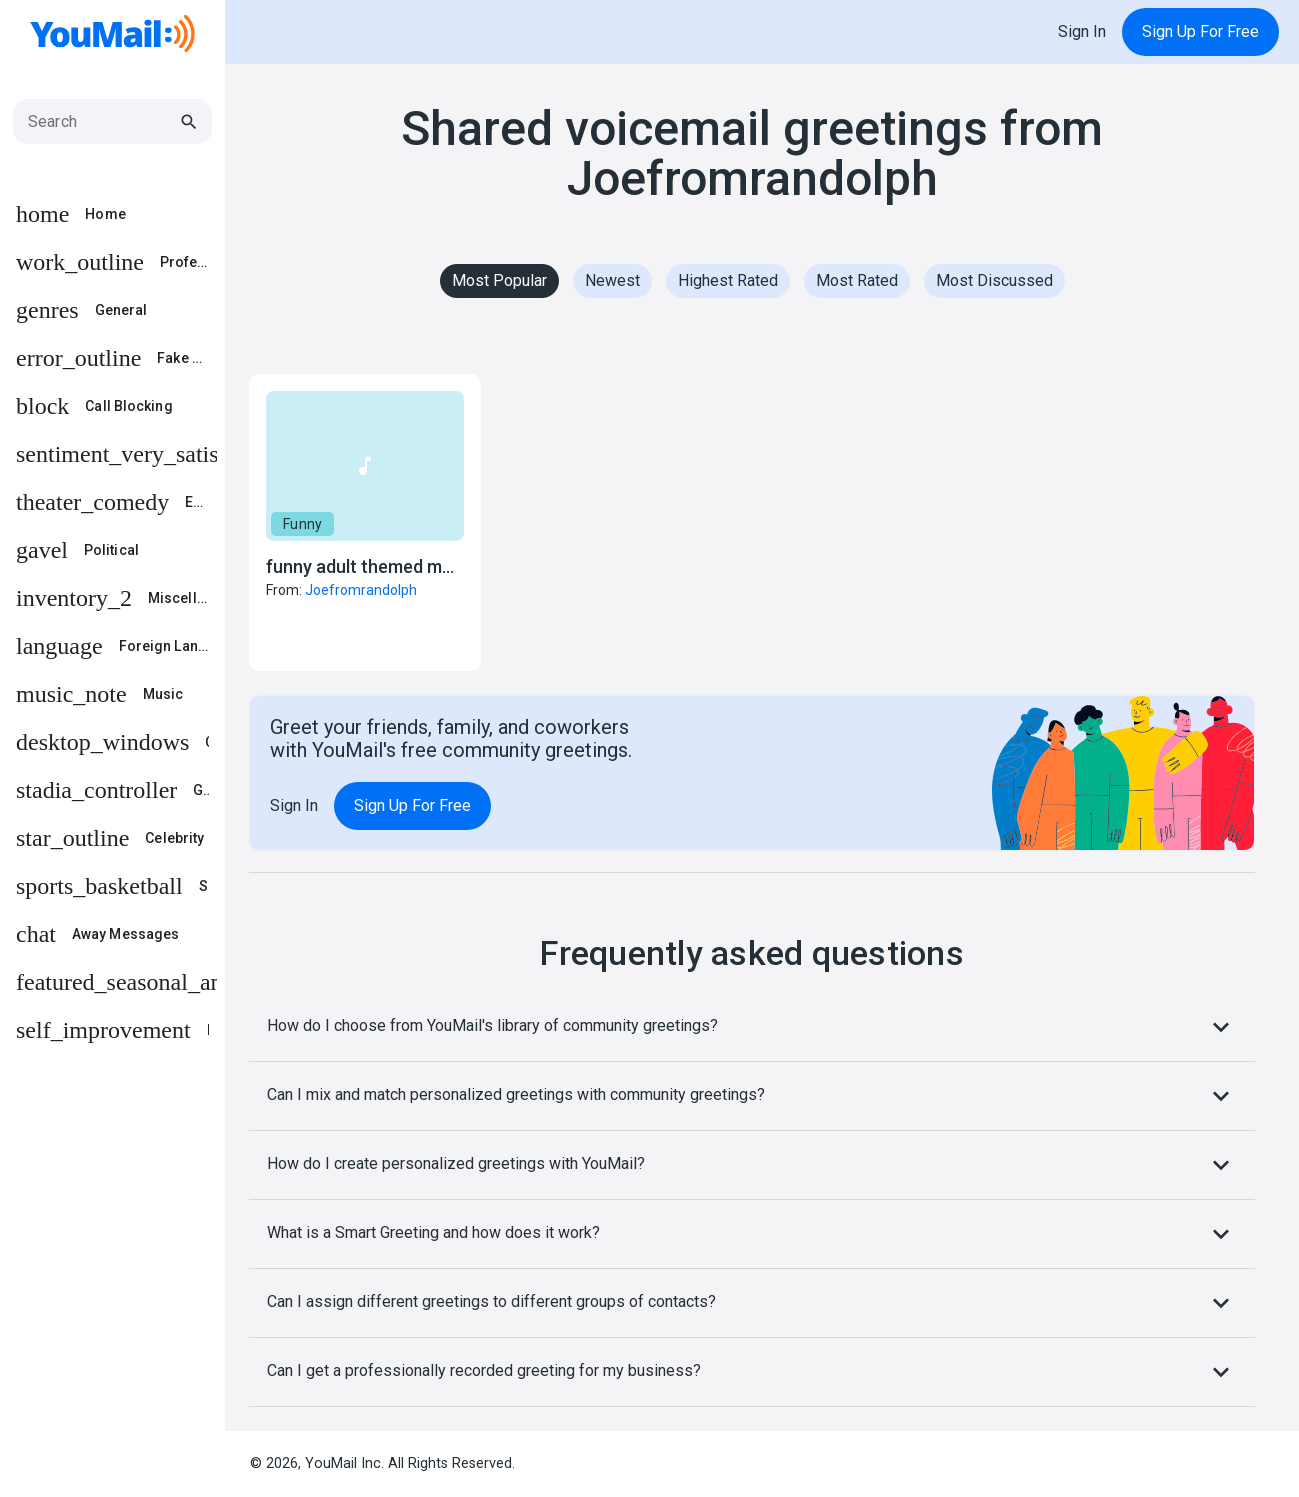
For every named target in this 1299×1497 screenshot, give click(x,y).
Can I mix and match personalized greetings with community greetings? (752, 1096)
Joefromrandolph (361, 590)
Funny (302, 524)
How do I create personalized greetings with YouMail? (752, 1165)
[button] (365, 522)
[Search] (102, 122)
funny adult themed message (383, 566)
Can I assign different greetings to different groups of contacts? (752, 1303)
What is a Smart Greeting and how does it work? (752, 1234)
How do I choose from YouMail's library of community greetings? (752, 1027)
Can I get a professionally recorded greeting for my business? (752, 1372)
